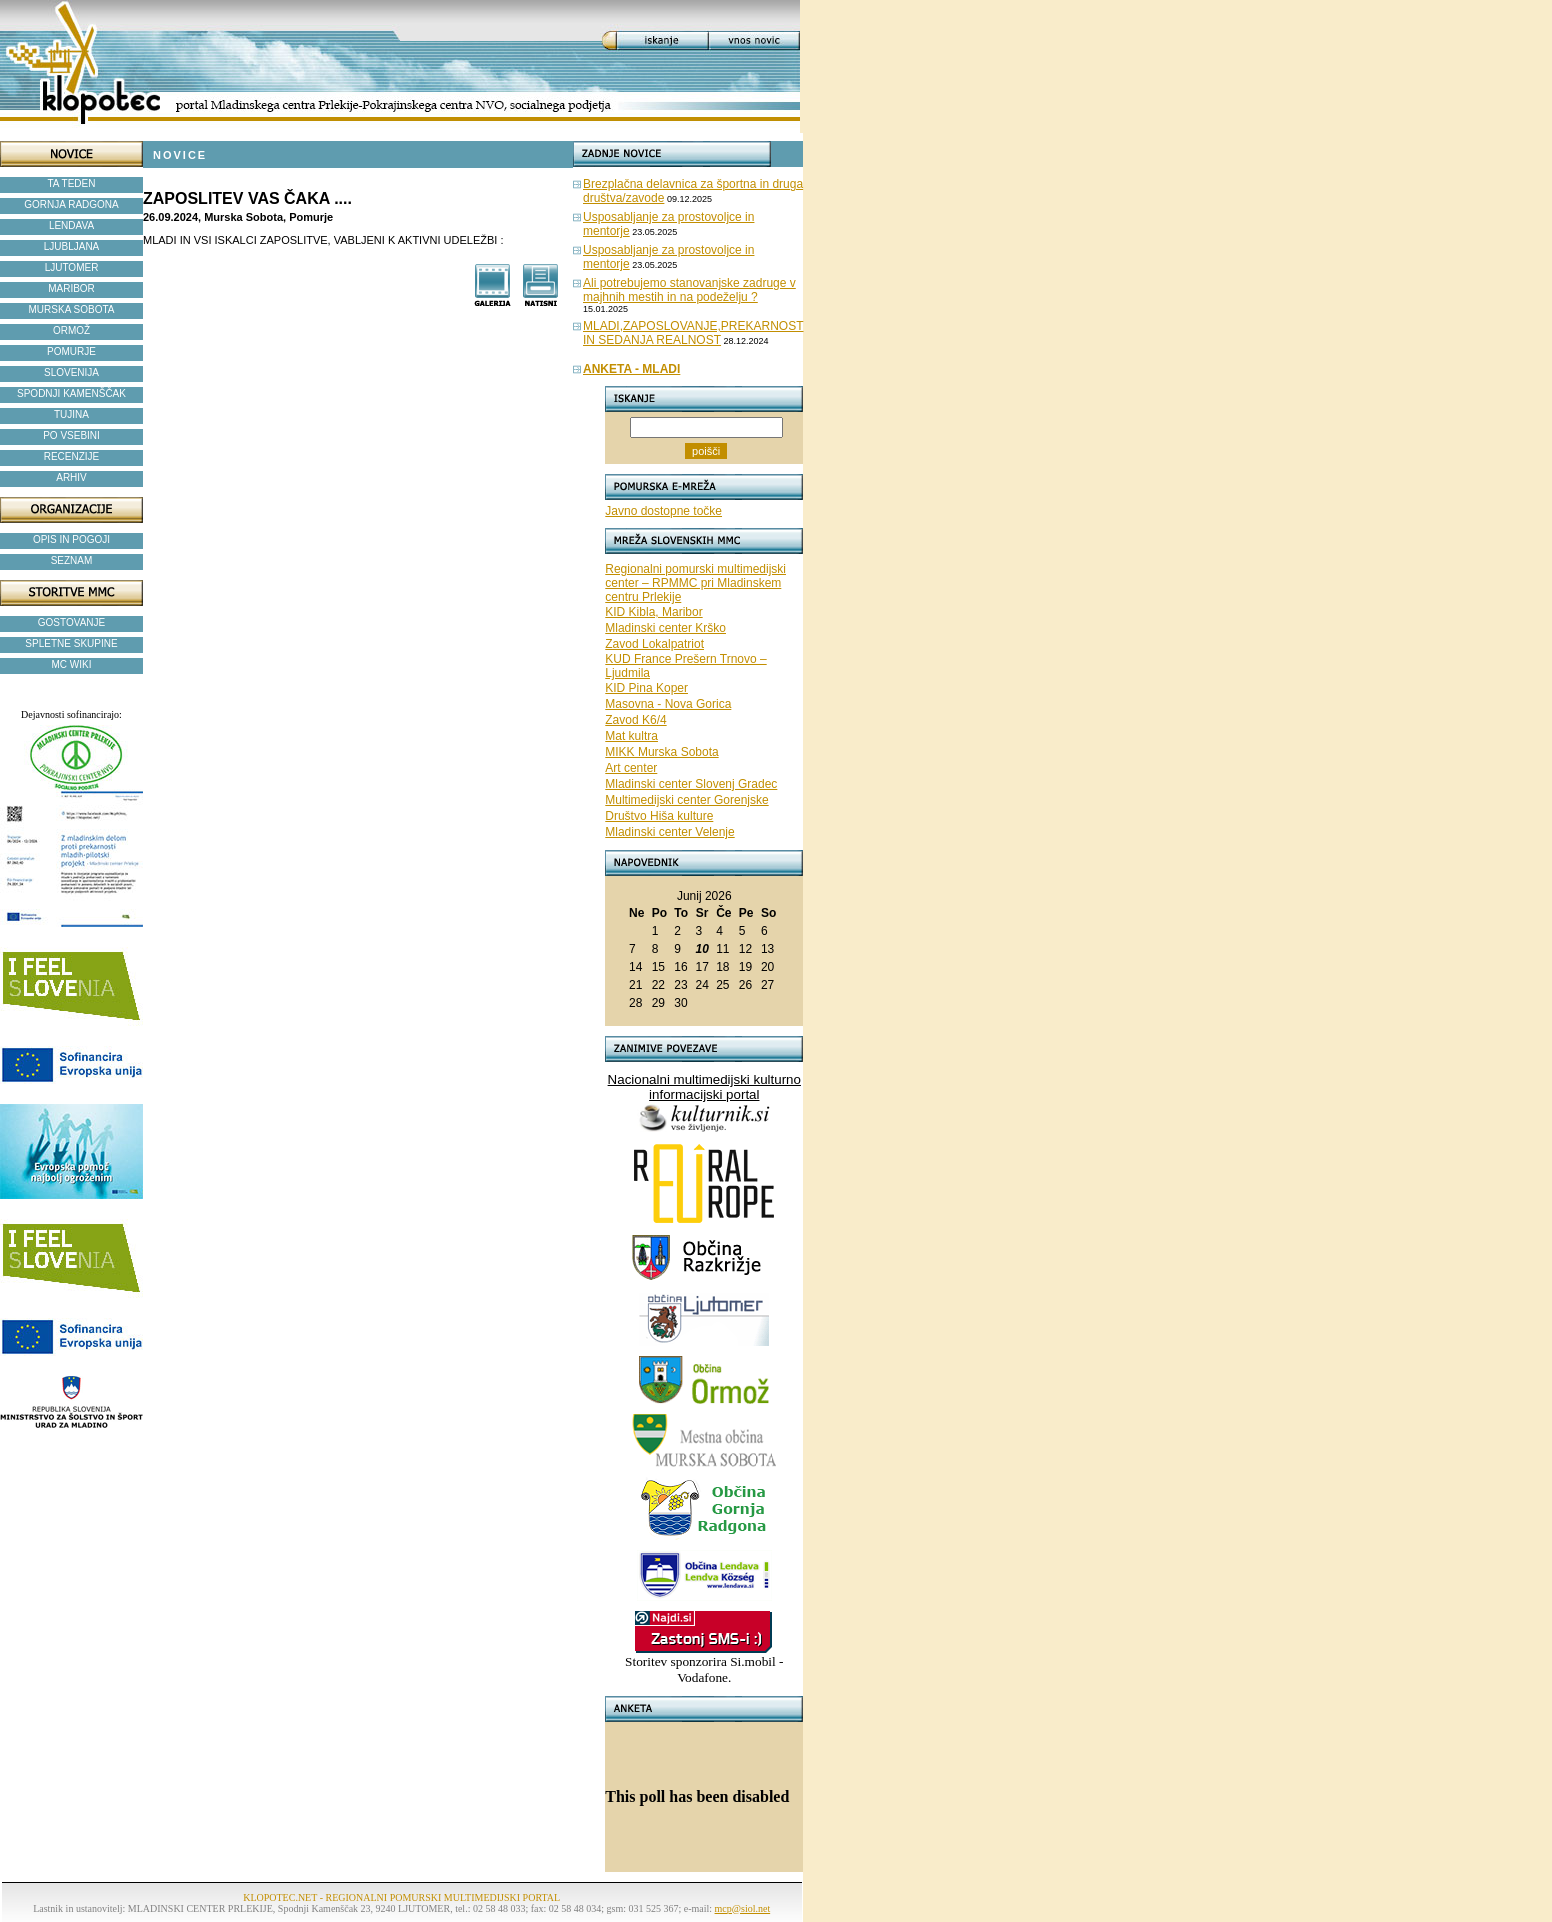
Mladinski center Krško (665, 628)
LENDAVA (71, 225)
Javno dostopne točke (663, 511)
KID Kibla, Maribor (653, 612)
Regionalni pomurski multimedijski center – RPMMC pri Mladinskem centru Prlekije (695, 583)
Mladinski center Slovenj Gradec (691, 784)
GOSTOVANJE (71, 622)
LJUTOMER (72, 267)
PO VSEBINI (71, 435)
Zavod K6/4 (635, 720)
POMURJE (71, 351)
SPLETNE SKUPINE (71, 643)
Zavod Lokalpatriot (654, 644)
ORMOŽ (71, 330)
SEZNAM (72, 560)
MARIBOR (71, 288)
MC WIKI (72, 664)
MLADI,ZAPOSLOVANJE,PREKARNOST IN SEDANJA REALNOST (693, 333)
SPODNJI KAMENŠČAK (71, 393)
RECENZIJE (72, 456)
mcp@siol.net (743, 1908)
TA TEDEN (72, 183)
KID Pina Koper (646, 688)
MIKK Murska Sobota (661, 752)
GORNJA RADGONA (71, 204)
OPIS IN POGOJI (71, 539)
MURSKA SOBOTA (72, 309)
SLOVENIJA (71, 372)
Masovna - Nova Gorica (668, 704)
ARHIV (71, 477)
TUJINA (71, 414)
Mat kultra (631, 736)
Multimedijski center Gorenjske (686, 800)
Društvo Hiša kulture (659, 816)
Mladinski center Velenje (669, 832)
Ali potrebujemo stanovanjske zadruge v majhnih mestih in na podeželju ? (689, 290)
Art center (631, 768)
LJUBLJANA (72, 246)
